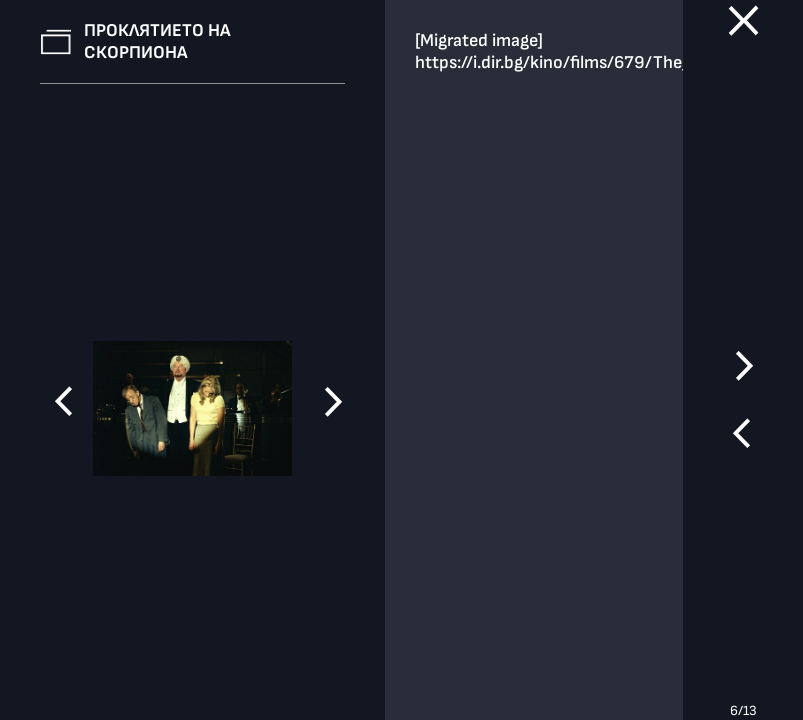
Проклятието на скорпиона (157, 41)
